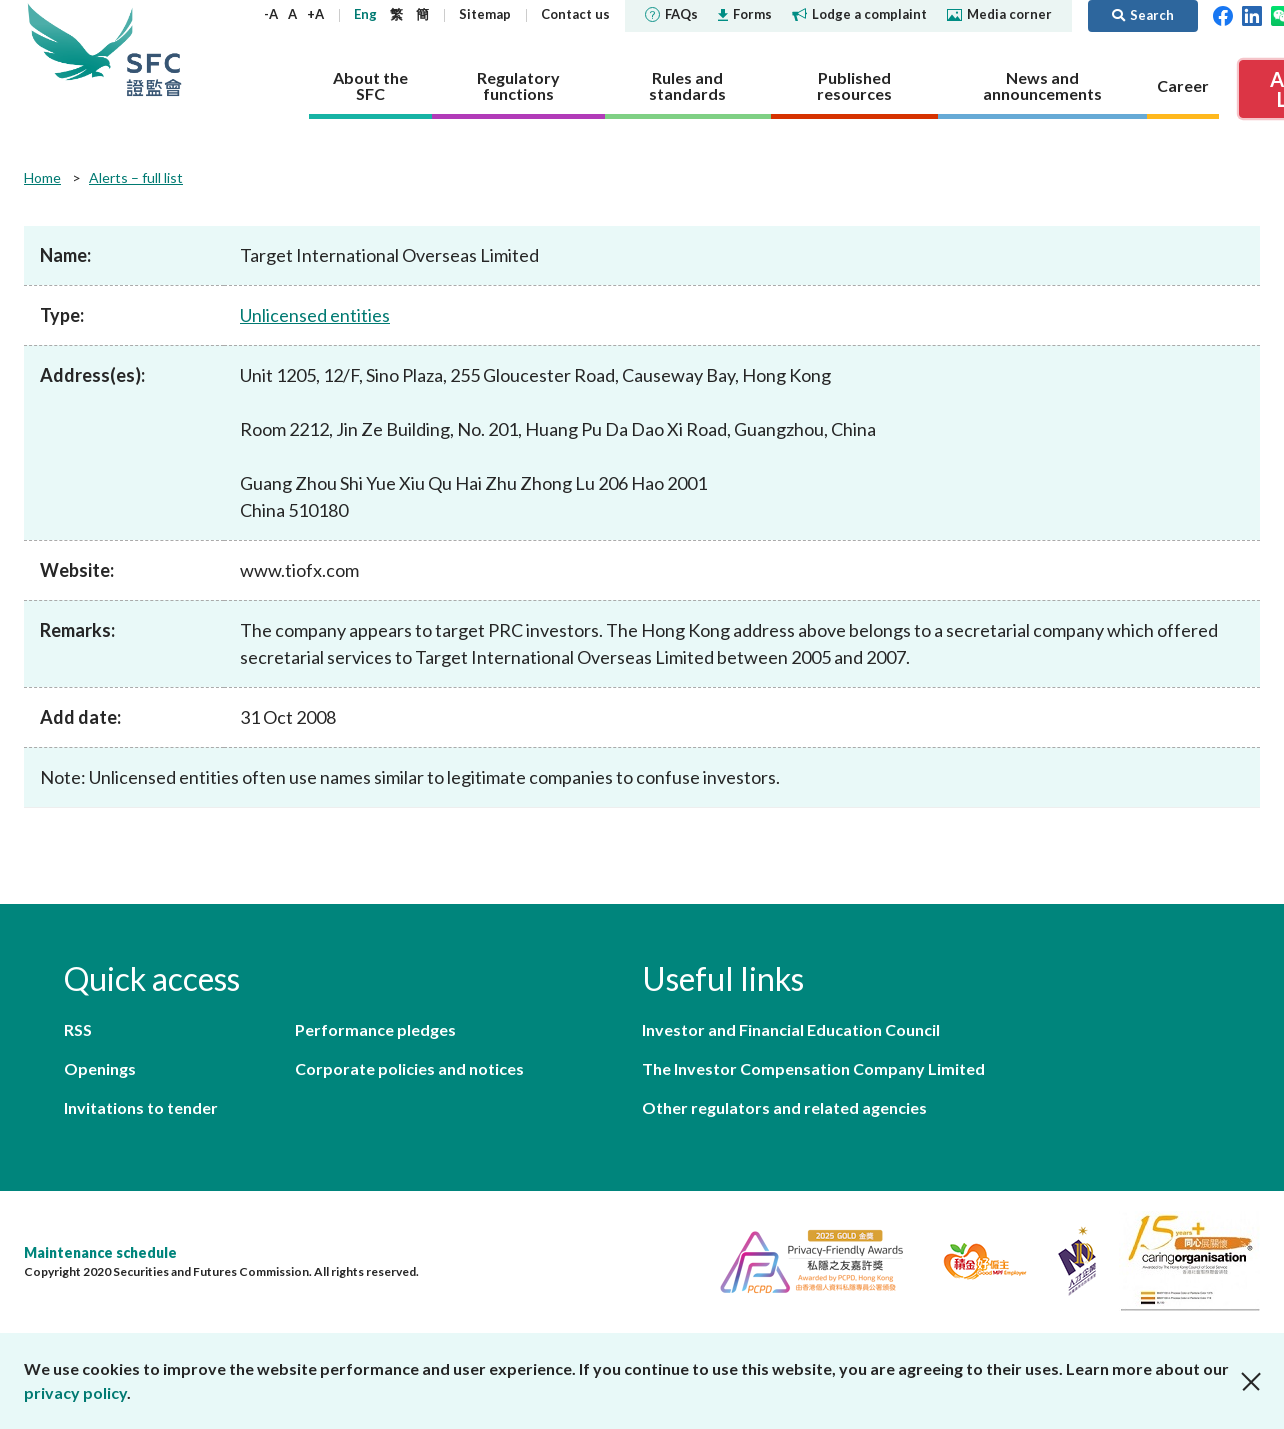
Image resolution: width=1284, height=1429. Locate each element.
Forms (745, 14)
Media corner (999, 14)
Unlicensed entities (315, 315)
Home (42, 177)
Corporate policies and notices (409, 1068)
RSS (78, 1029)
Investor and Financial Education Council (791, 1029)
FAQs (671, 14)
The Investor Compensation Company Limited (813, 1068)
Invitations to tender (141, 1107)
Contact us (575, 14)
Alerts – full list (136, 177)
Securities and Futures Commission (154, 49)
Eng (365, 14)
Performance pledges (375, 1029)
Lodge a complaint (859, 14)
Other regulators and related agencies (784, 1107)
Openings (100, 1068)
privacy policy (75, 1392)
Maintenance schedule (100, 1252)
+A (315, 14)
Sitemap (485, 14)
